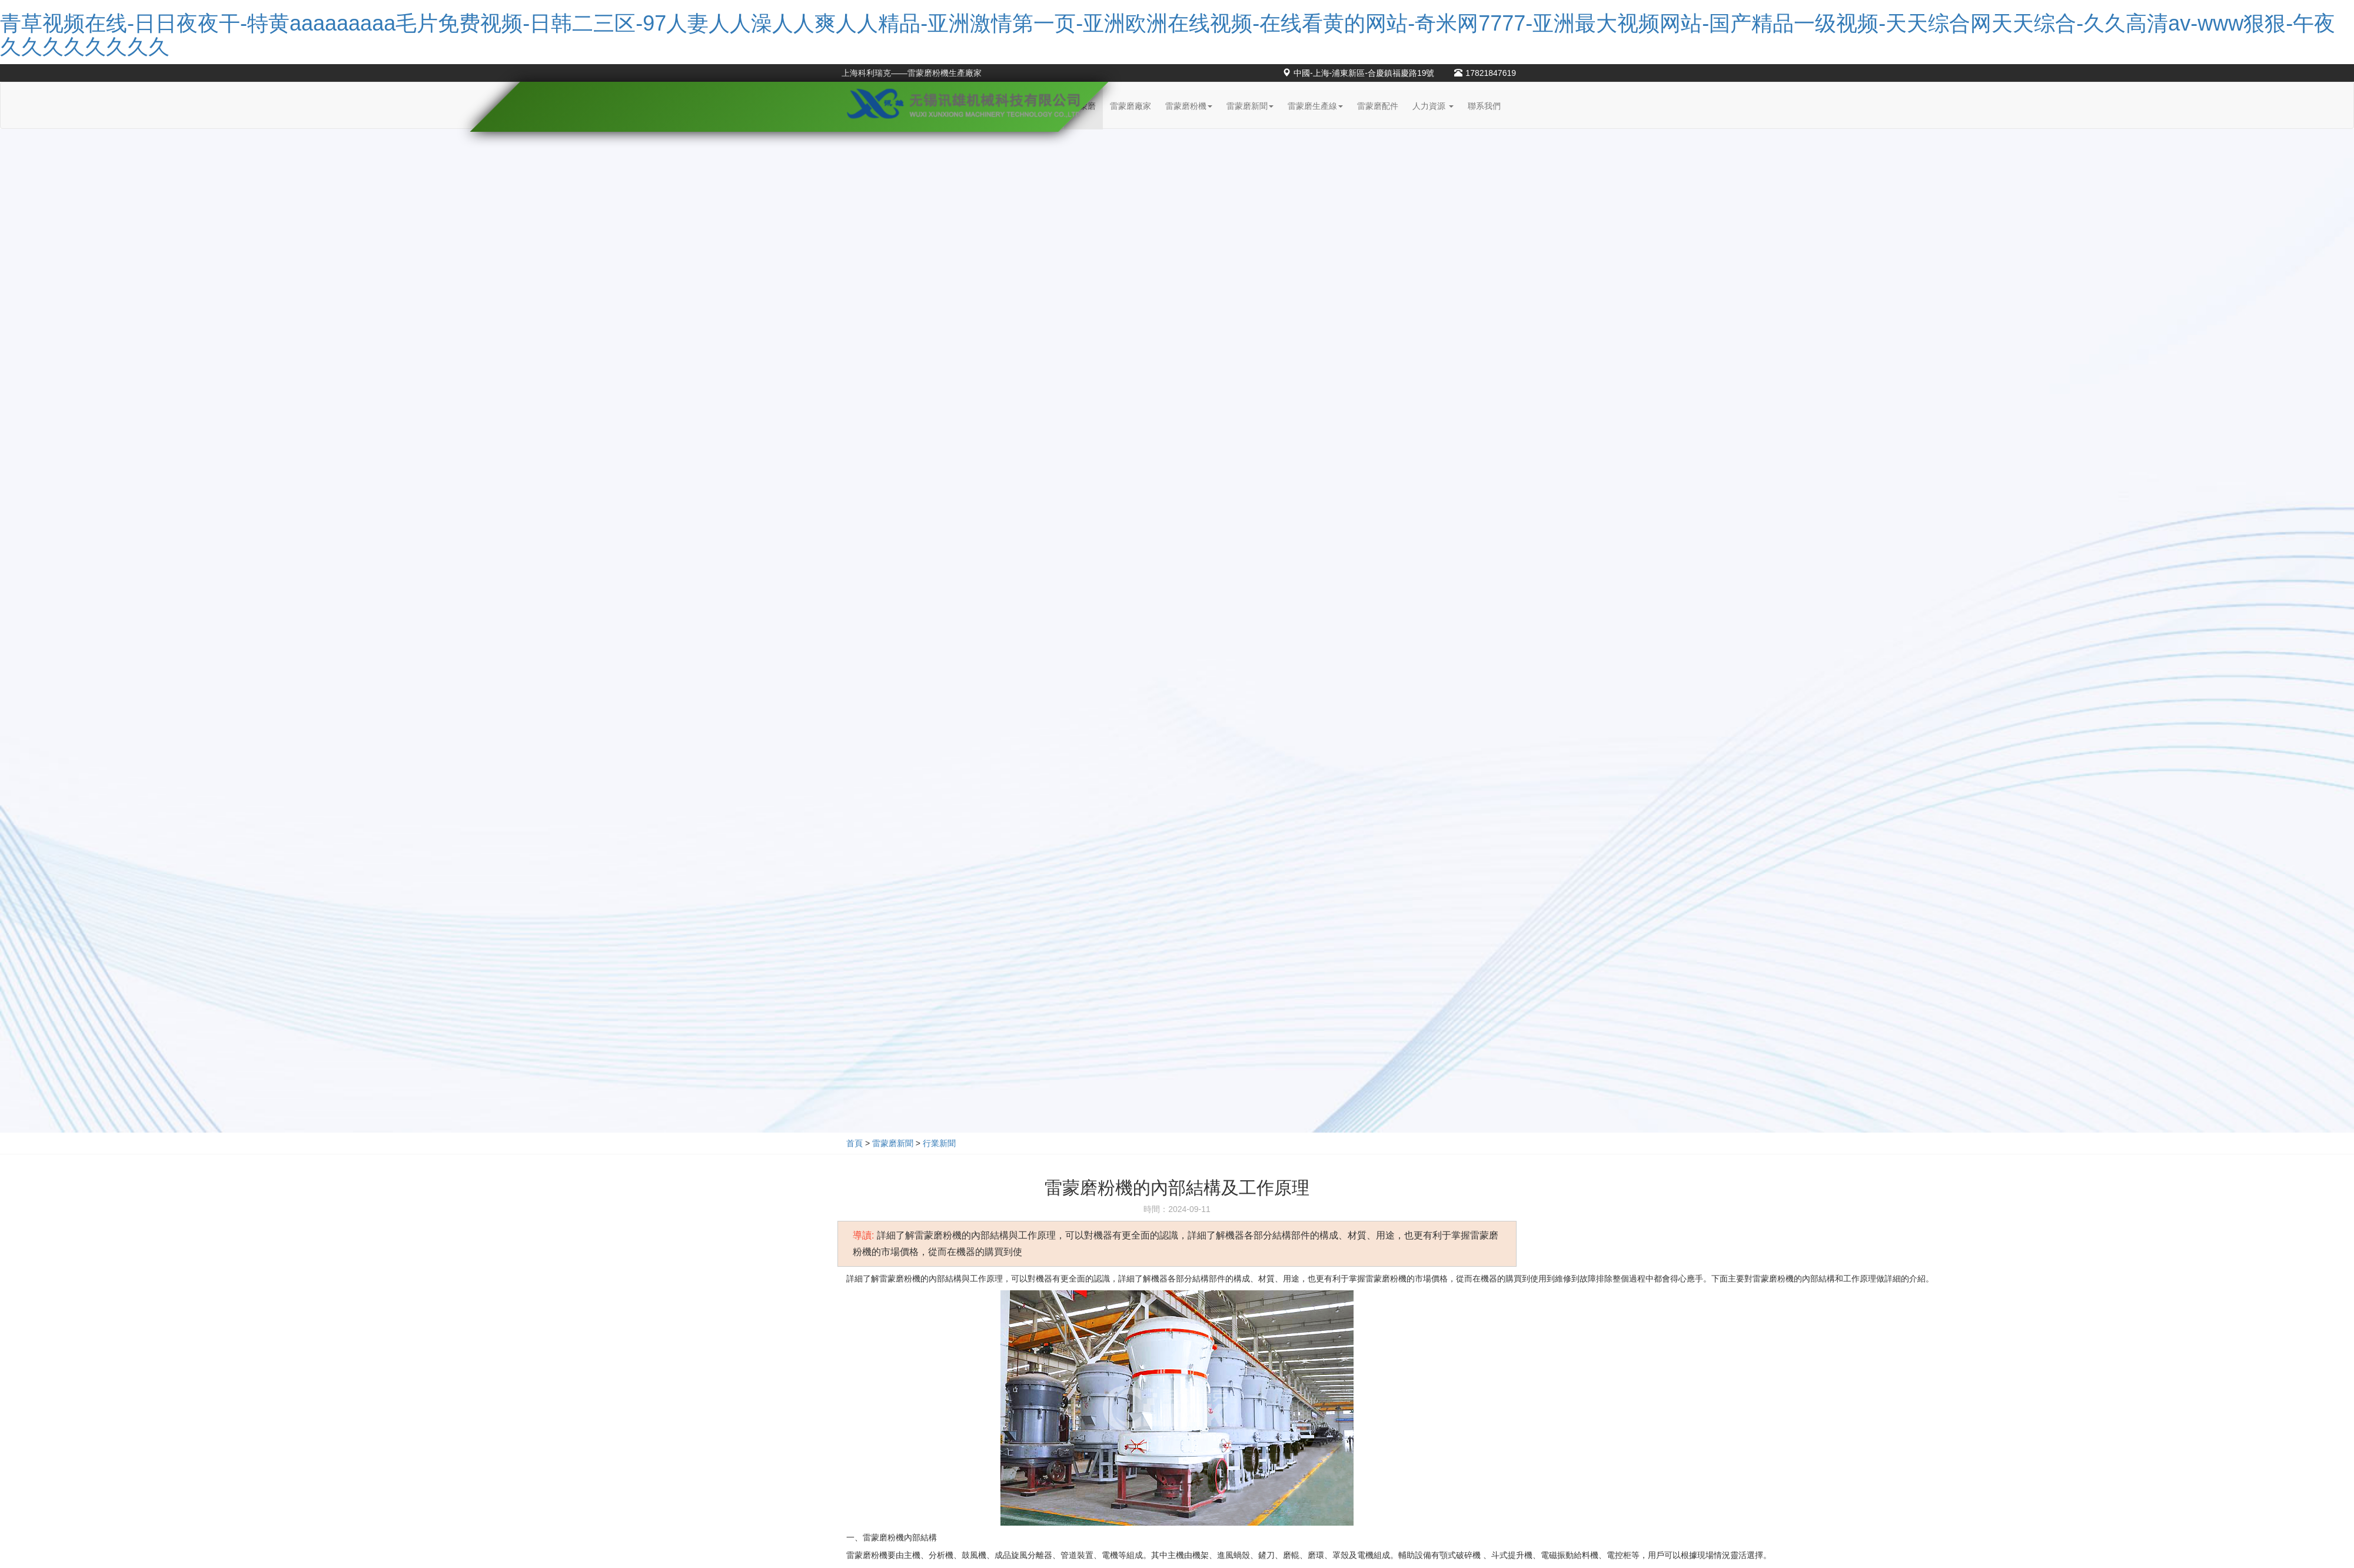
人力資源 (1433, 106)
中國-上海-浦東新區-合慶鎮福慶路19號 (1358, 73)
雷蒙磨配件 (1377, 106)
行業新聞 (939, 1143)
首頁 (854, 1143)
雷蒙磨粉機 (1188, 106)
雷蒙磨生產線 (1315, 106)
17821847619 (1485, 73)
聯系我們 (1484, 106)
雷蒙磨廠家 (1130, 106)
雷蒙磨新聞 (1250, 106)
